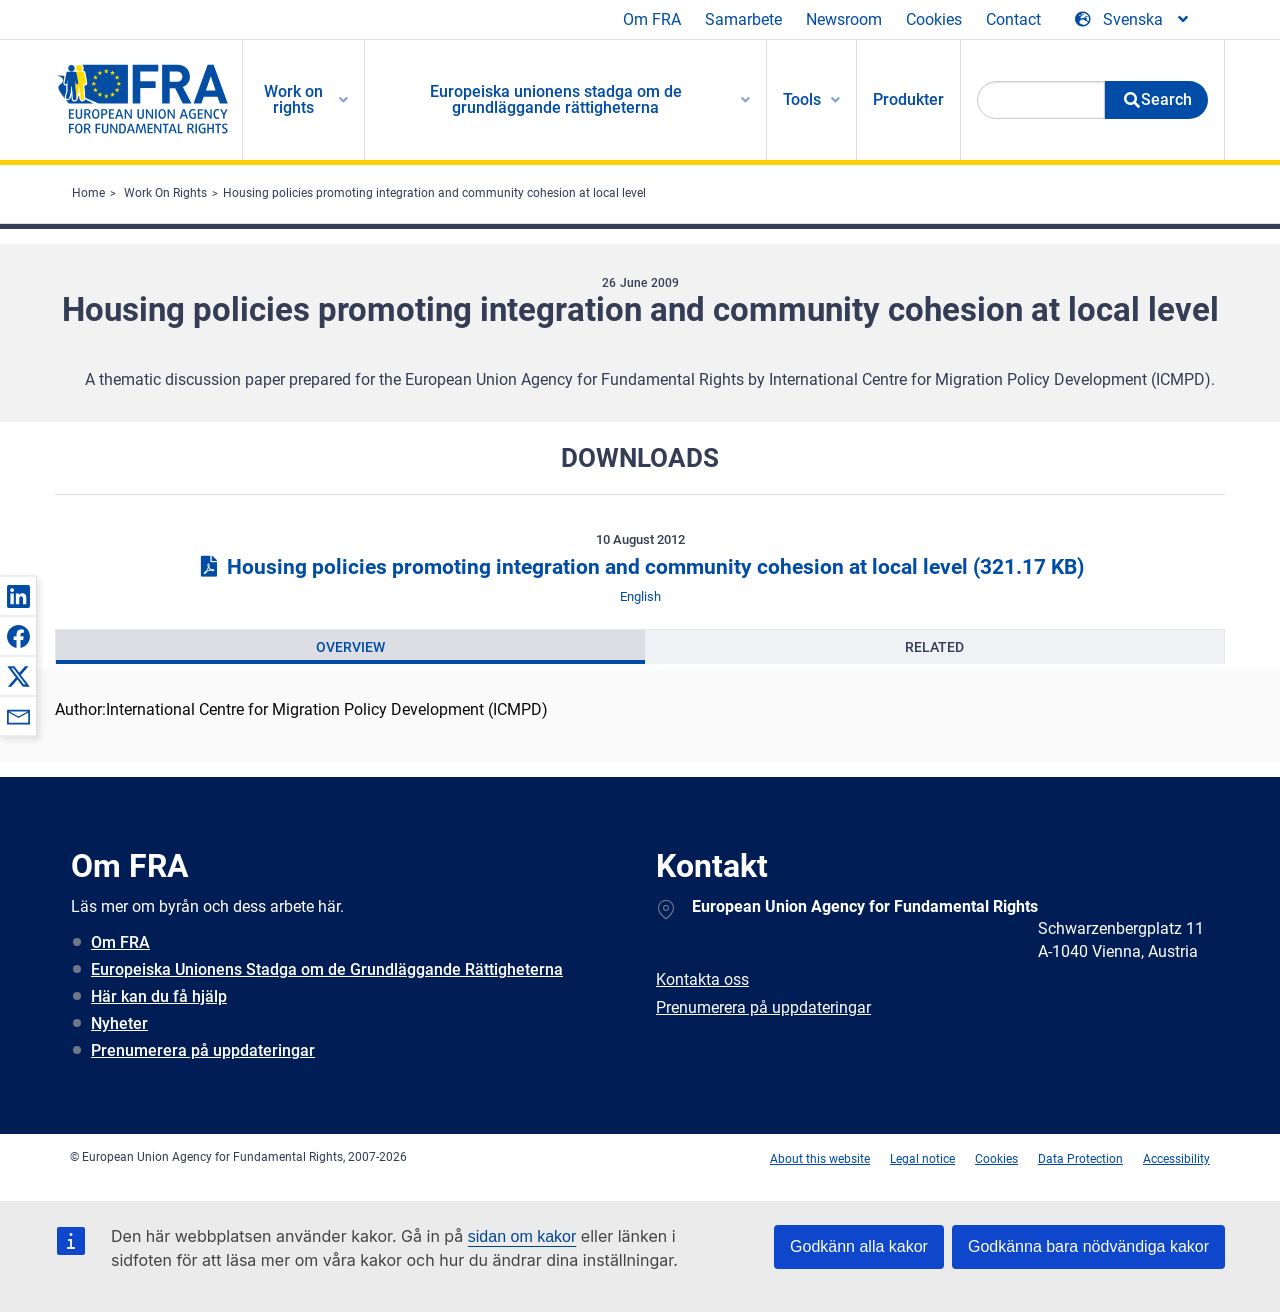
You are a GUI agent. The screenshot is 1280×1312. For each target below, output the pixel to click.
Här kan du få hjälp (159, 996)
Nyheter (119, 1023)
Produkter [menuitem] (908, 99)
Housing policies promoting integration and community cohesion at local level (434, 193)
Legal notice (922, 1159)
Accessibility (1176, 1159)
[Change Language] (1133, 20)
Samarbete (743, 19)
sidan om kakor (522, 1236)
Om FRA (652, 19)
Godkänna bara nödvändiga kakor (1088, 1246)
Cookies (934, 19)
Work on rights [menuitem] (293, 99)
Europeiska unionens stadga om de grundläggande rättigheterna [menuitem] (556, 99)
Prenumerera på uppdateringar (203, 1050)
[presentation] (350, 647)
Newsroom (844, 19)
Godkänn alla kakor (859, 1246)
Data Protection (1080, 1159)
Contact (1013, 19)
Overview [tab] (350, 647)
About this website (820, 1159)
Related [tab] (934, 647)
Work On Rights (165, 193)
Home (88, 193)
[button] (18, 596)
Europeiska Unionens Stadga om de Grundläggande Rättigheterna (327, 969)
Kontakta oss (702, 979)
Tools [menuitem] (802, 99)
